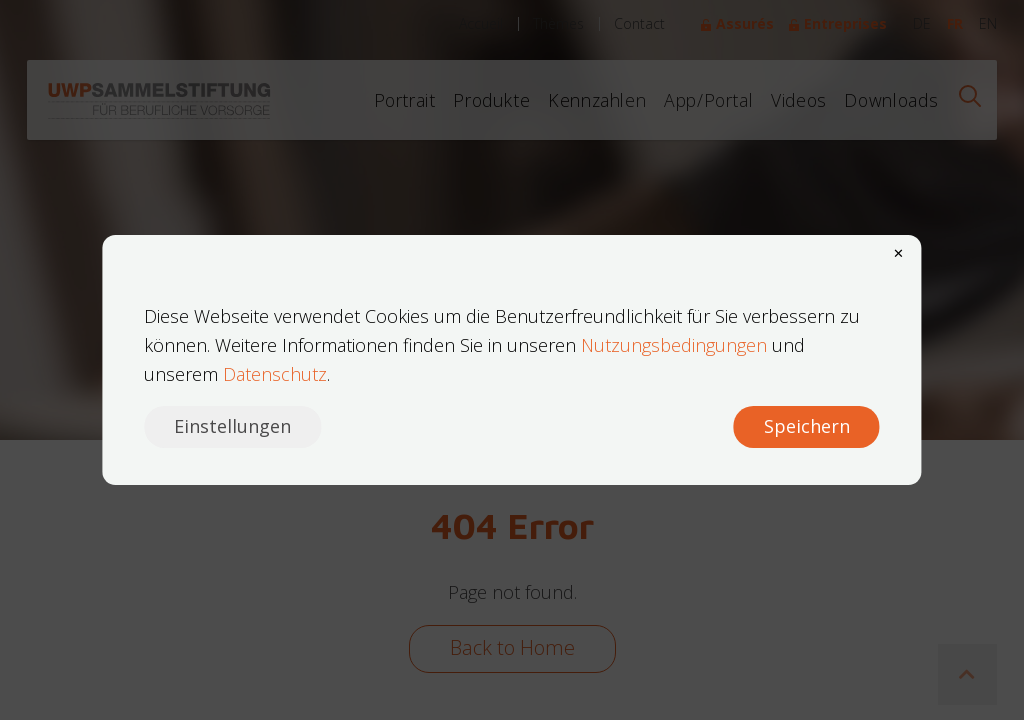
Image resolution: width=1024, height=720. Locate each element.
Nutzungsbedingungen (674, 345)
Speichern (807, 426)
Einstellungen (232, 426)
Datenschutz (275, 374)
